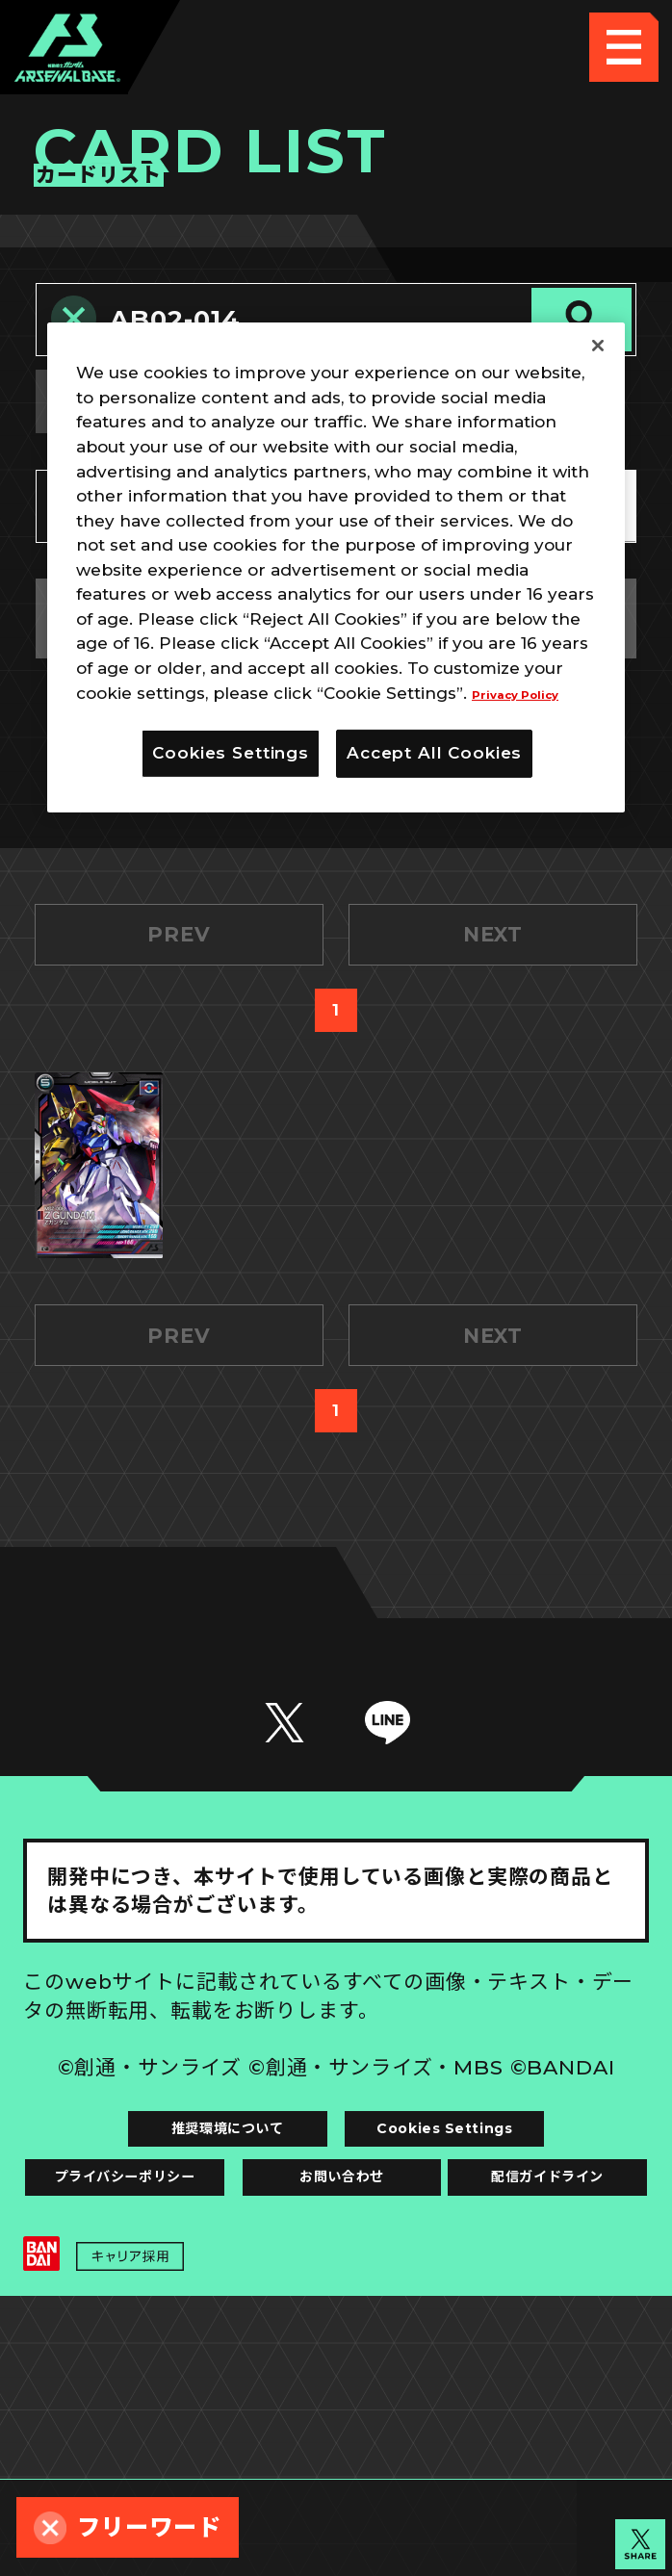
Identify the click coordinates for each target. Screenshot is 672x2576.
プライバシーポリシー (179, 2357)
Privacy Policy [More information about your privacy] (532, 692)
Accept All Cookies (434, 752)
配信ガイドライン (336, 2428)
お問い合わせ (492, 2357)
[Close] (598, 345)
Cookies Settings (493, 2286)
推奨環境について (179, 2286)
